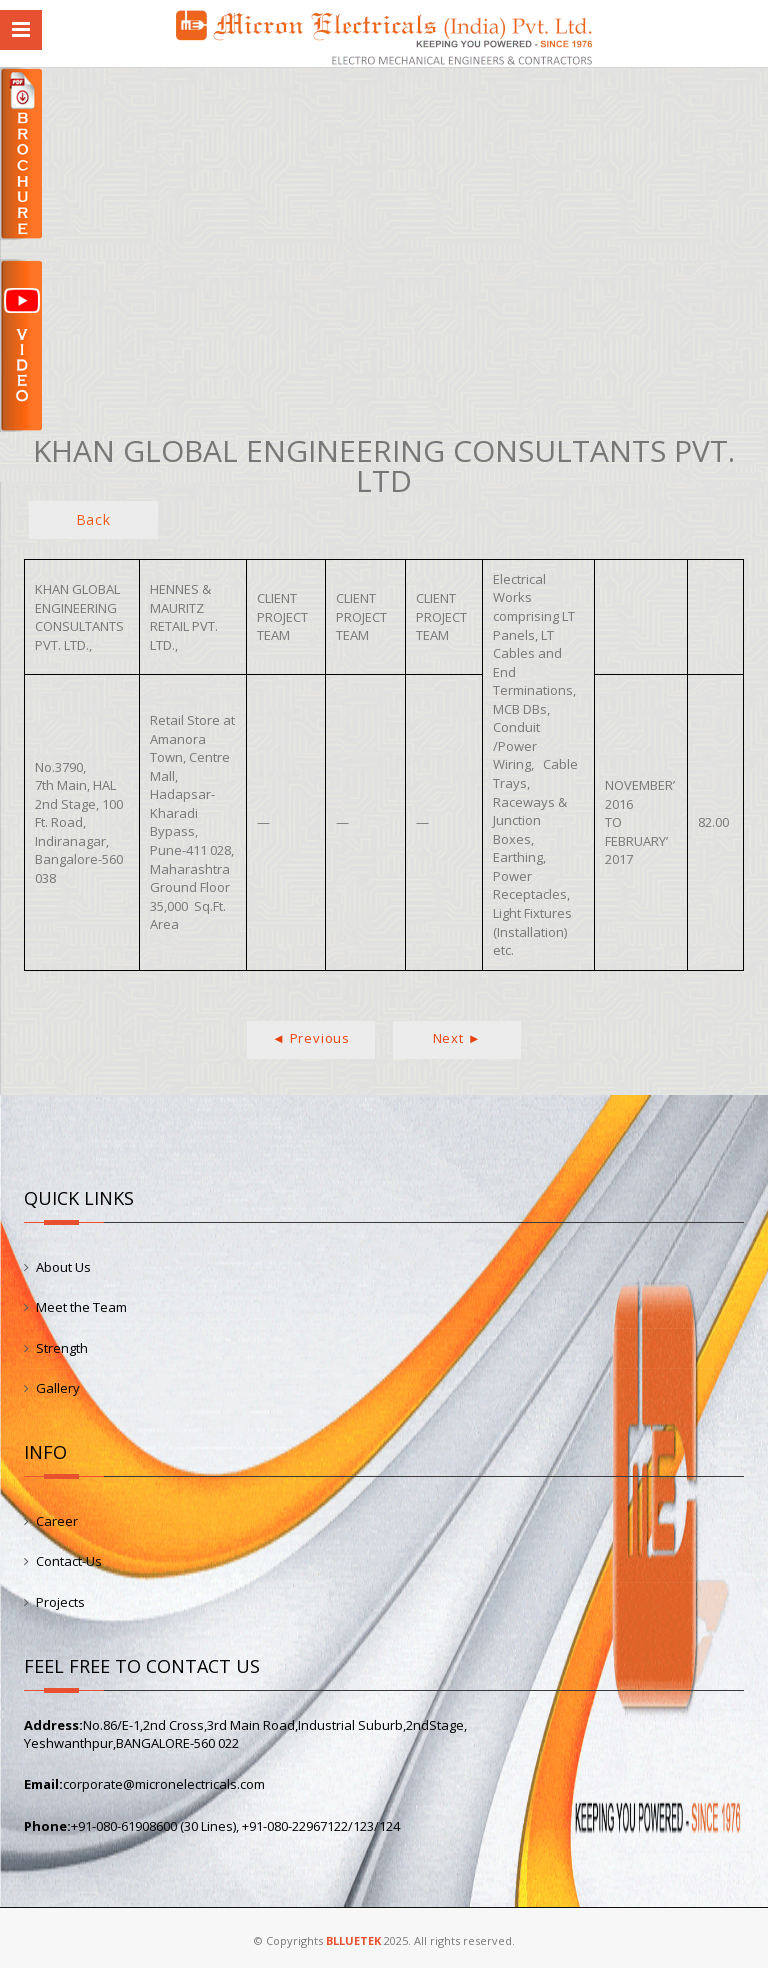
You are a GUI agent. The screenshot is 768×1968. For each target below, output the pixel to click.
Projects (60, 1602)
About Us (63, 1267)
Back (93, 519)
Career (57, 1521)
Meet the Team (81, 1307)
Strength (62, 1348)
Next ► (457, 1038)
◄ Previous (311, 1038)
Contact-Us (69, 1561)
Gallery (58, 1388)
